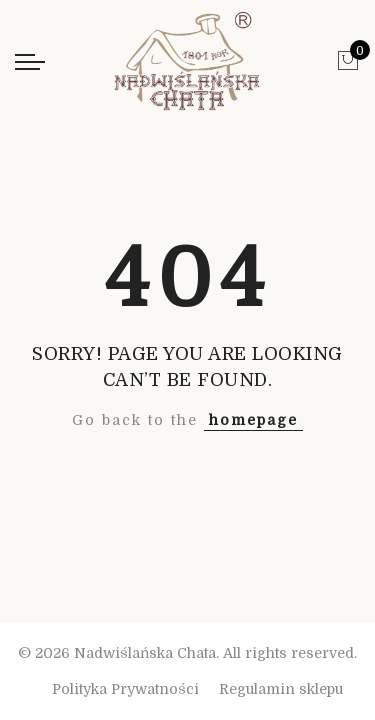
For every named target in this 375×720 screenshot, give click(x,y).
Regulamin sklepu (281, 689)
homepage (253, 420)
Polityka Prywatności (125, 689)
